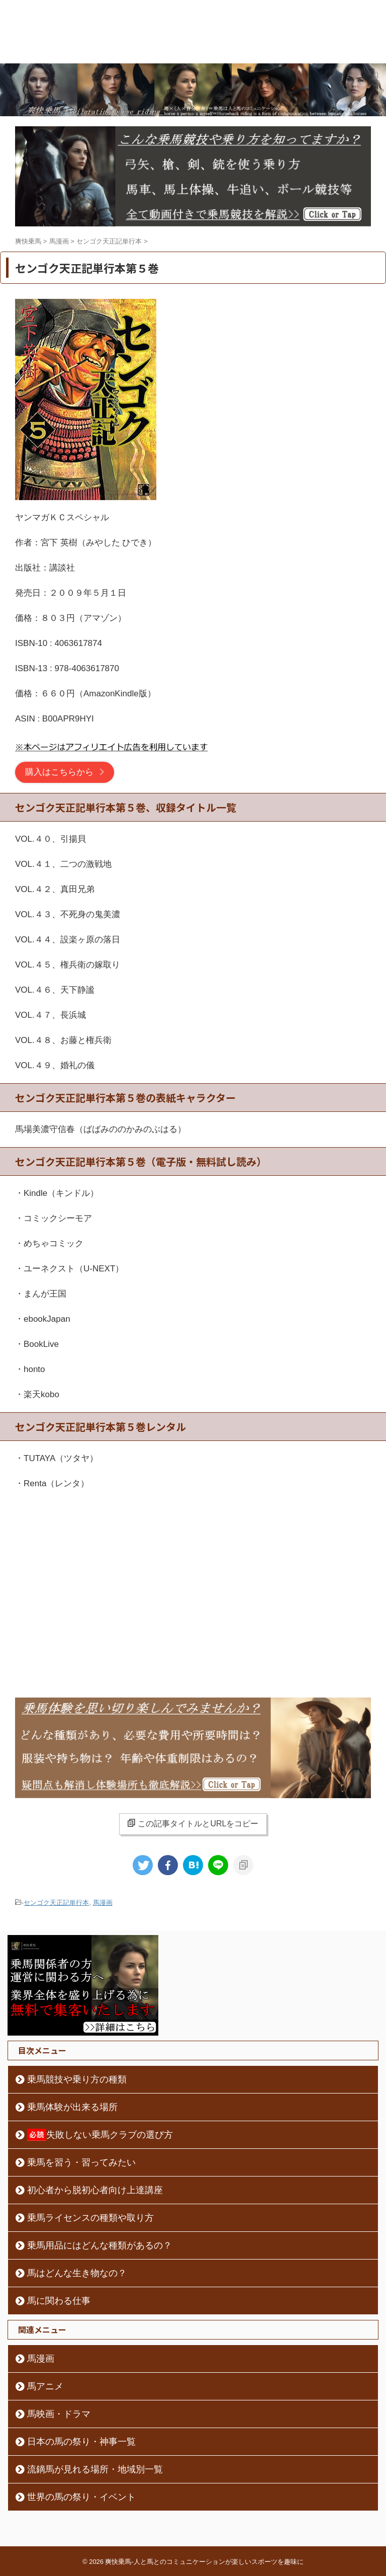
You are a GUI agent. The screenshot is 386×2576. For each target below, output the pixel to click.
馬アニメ (45, 2386)
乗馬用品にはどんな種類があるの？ (99, 2245)
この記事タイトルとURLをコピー (192, 1823)
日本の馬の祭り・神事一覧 (81, 2442)
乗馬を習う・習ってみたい (81, 2162)
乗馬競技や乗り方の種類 (77, 2079)
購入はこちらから (59, 772)
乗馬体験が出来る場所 (72, 2107)
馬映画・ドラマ (58, 2414)
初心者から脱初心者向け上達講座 (95, 2190)
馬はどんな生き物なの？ (77, 2273)
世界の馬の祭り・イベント (81, 2497)
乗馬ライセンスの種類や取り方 (90, 2218)
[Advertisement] (193, 1581)
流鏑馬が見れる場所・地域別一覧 (95, 2469)
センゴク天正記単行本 (56, 1902)
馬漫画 (103, 1902)
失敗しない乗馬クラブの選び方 (100, 2135)
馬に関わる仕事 (58, 2301)
